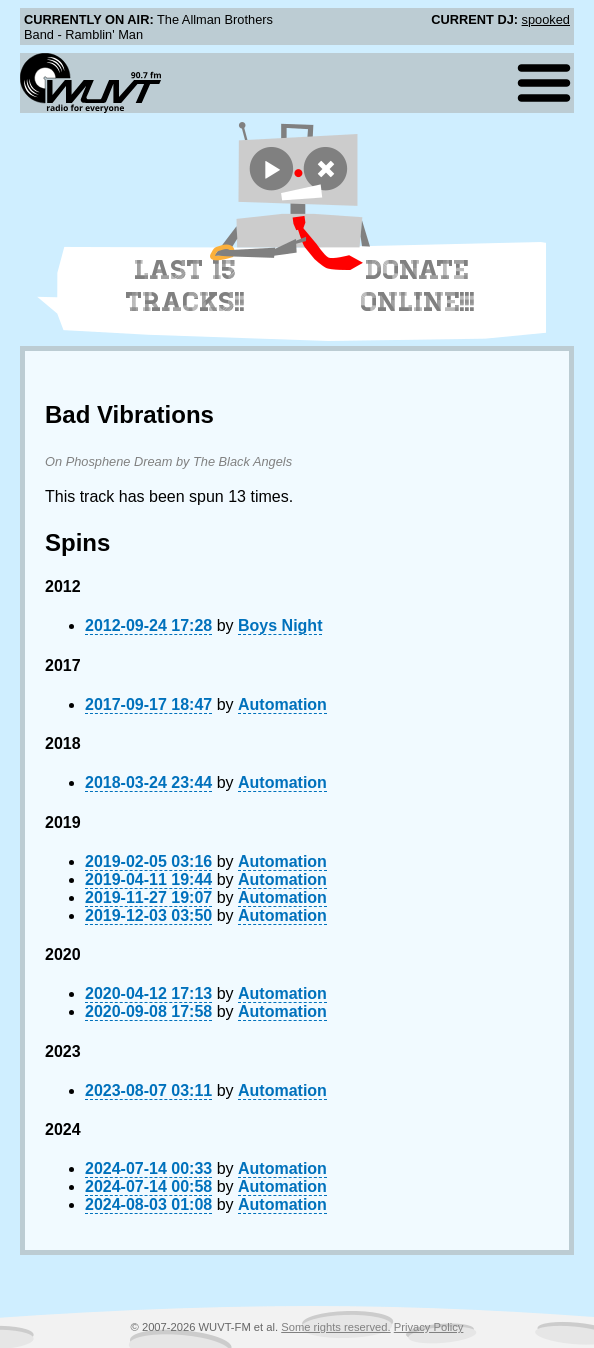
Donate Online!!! (418, 286)
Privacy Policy (429, 1327)
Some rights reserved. (335, 1327)
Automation (282, 704)
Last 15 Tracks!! (185, 286)
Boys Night (280, 625)
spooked (546, 19)
